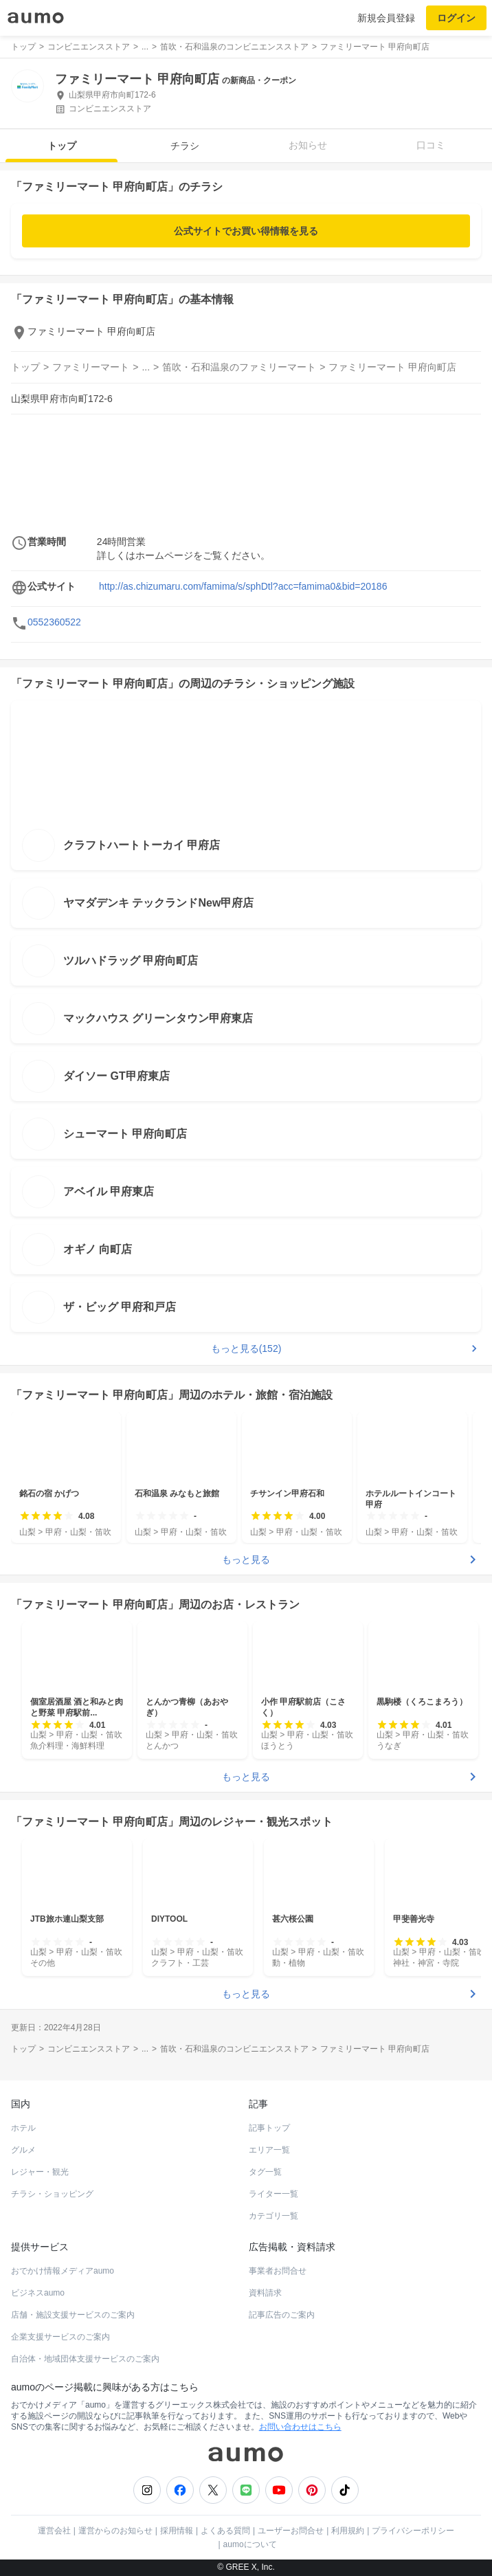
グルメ (23, 2150)
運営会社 (54, 2531)
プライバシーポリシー (413, 2531)
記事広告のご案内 (282, 2315)
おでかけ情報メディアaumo (62, 2271)
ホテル (23, 2128)
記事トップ (269, 2128)
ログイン (456, 17)
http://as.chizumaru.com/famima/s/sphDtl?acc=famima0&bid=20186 (243, 586)
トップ (61, 145)
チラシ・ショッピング (52, 2194)
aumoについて (250, 2544)
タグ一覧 (265, 2172)
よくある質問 (225, 2531)
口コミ (430, 145)
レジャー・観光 (40, 2172)
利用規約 (347, 2531)
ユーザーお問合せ (291, 2531)
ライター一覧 (273, 2194)
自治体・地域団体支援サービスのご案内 (85, 2359)
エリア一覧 (269, 2150)
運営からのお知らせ (115, 2531)
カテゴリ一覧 (273, 2216)
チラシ (184, 145)
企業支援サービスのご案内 (60, 2337)
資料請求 (265, 2293)
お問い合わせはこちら (300, 2427)
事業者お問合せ (277, 2271)
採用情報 (176, 2531)
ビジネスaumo (38, 2293)
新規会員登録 (386, 17)
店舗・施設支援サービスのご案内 (73, 2315)
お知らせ (308, 145)
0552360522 (54, 622)
